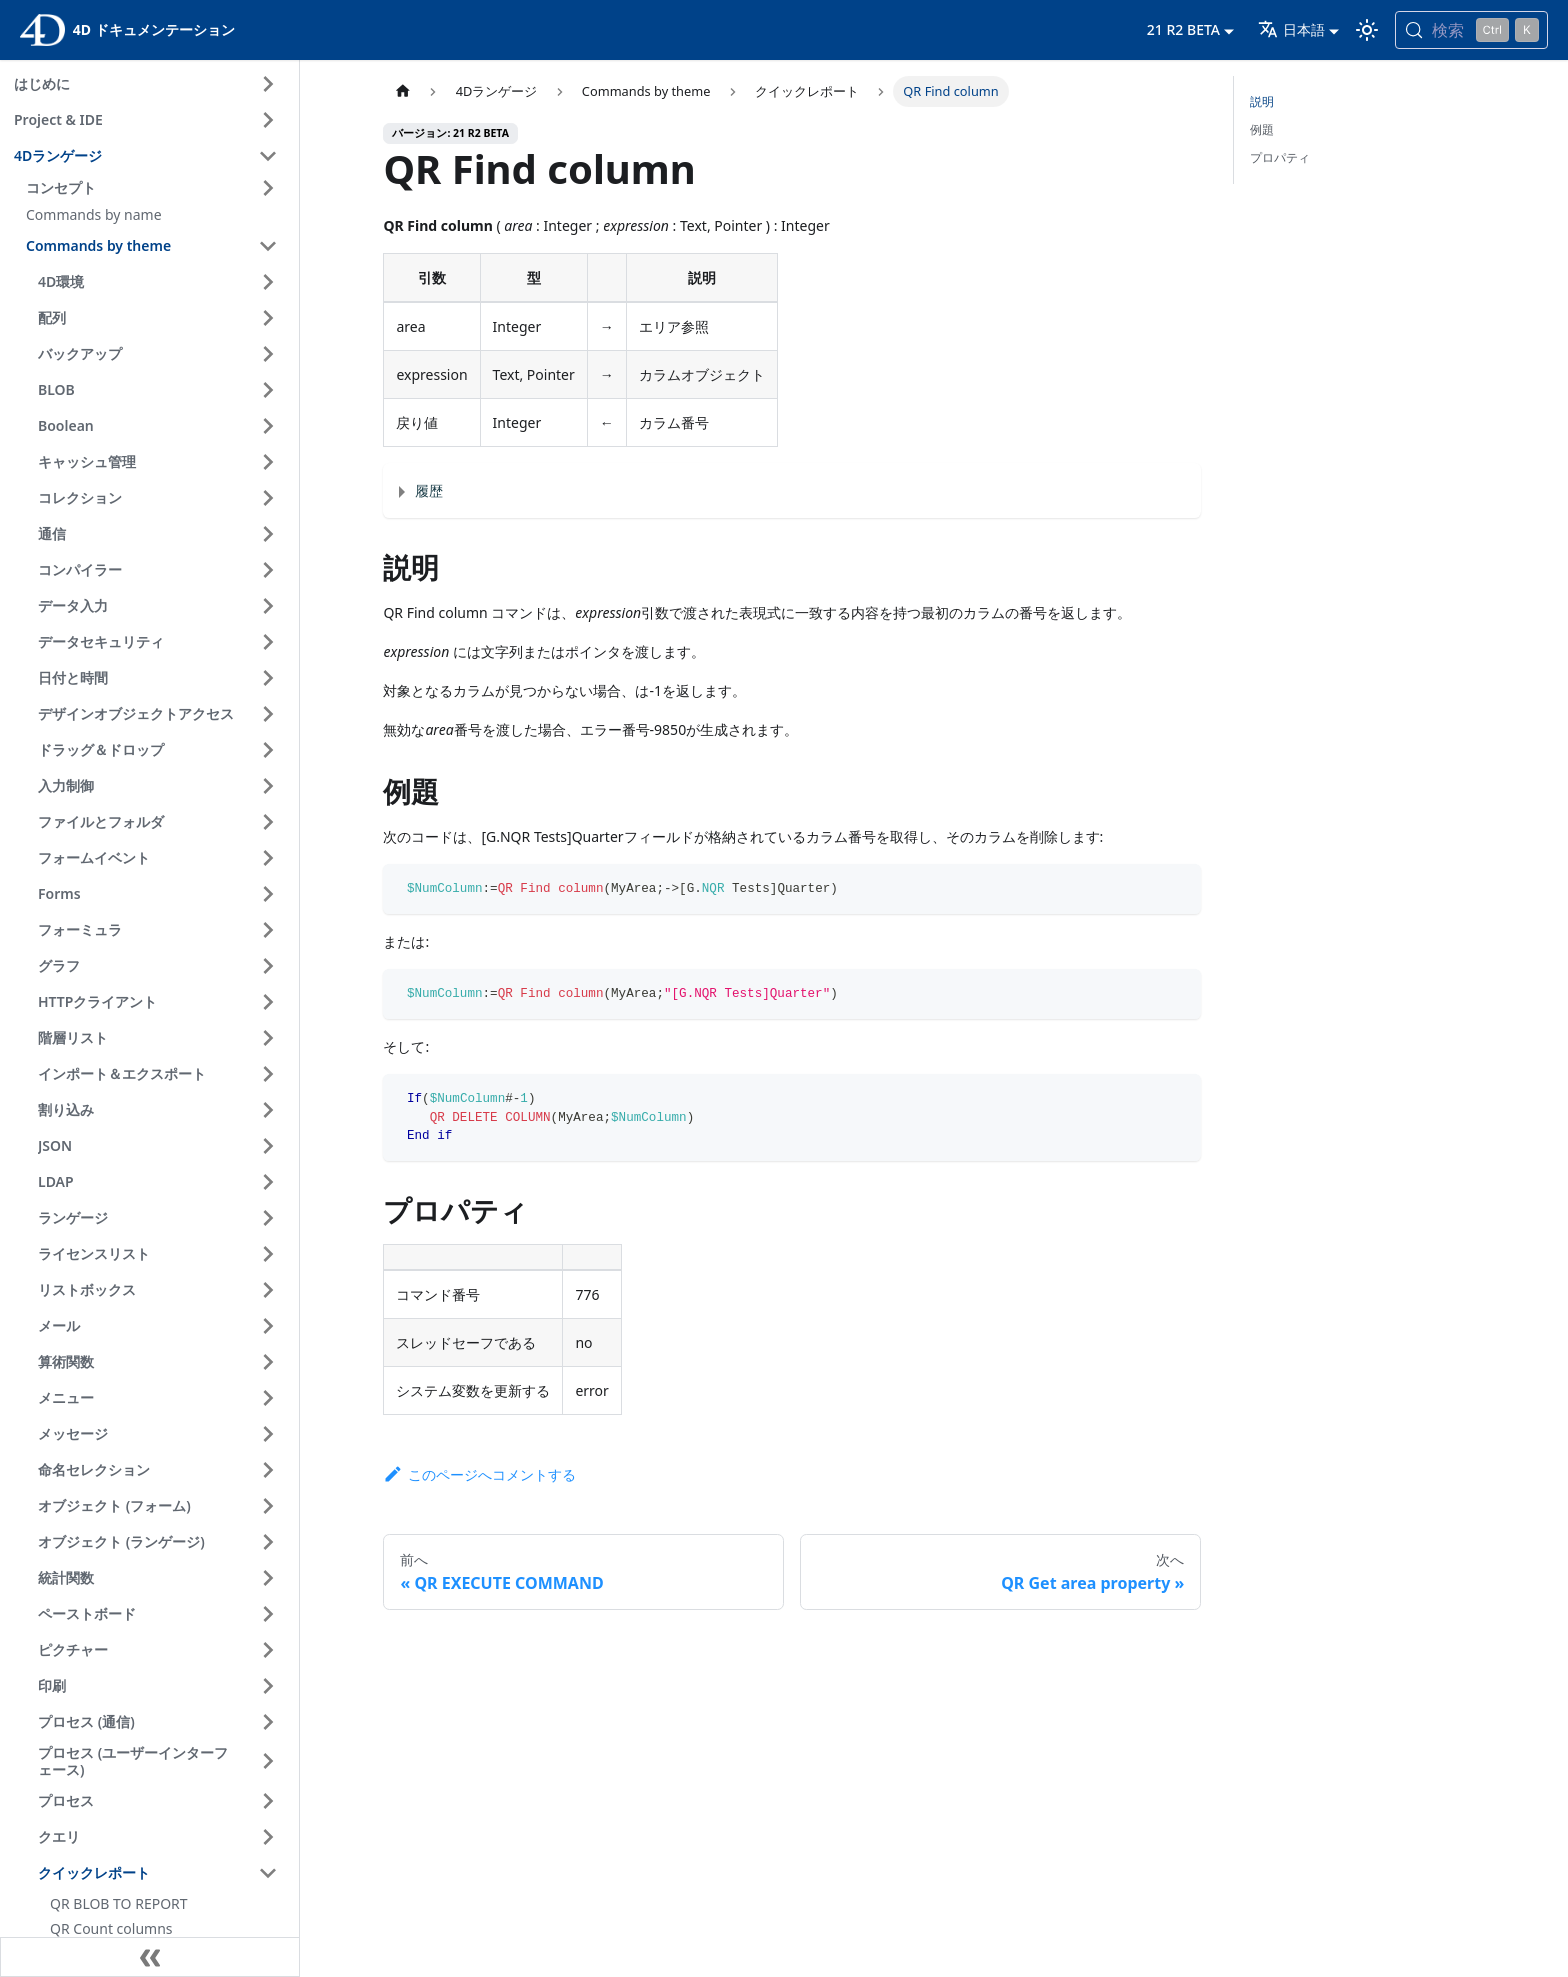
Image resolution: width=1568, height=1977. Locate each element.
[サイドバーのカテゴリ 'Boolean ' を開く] (268, 426)
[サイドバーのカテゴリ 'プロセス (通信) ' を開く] (268, 1722)
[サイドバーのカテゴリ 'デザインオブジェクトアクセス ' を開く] (268, 714)
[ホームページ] (402, 91)
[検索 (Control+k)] (1471, 30)
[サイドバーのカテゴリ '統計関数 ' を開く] (268, 1578)
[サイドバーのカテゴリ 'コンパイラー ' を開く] (268, 570)
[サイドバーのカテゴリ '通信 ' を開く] (268, 534)
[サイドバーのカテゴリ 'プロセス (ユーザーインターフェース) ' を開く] (268, 1761)
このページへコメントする (479, 1474)
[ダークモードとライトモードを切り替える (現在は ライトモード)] (1367, 30)
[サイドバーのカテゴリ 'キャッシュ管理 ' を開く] (268, 462)
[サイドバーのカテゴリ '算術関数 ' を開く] (268, 1362)
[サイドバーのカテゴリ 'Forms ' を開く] (268, 894)
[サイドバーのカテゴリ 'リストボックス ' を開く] (268, 1290)
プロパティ (1280, 157)
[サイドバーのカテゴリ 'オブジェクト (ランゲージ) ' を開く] (268, 1542)
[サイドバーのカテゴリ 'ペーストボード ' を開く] (268, 1614)
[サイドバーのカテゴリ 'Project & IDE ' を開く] (268, 120)
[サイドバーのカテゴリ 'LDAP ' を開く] (268, 1182)
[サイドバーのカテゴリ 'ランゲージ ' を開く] (268, 1218)
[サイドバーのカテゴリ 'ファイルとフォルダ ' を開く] (268, 822)
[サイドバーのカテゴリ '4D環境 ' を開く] (268, 282)
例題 (1262, 129)
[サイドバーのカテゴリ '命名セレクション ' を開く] (268, 1470)
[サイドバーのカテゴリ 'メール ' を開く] (268, 1326)
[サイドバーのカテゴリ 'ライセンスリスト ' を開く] (268, 1254)
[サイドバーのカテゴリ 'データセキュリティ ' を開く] (268, 642)
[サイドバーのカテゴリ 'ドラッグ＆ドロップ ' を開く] (268, 750)
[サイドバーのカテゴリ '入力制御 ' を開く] (268, 786)
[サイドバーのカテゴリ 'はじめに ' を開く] (268, 84)
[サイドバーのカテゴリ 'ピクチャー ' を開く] (268, 1650)
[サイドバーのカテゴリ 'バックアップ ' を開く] (268, 354)
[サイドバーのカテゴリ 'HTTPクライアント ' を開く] (268, 1002)
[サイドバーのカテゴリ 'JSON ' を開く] (268, 1146)
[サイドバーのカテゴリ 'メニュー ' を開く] (268, 1398)
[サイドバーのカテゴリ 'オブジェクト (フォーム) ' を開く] (268, 1506)
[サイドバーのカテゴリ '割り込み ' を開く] (268, 1110)
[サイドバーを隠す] (150, 1957)
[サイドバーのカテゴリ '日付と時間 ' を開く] (268, 678)
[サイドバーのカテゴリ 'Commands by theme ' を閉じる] (268, 246)
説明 (1262, 101)
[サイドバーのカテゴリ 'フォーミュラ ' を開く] (268, 930)
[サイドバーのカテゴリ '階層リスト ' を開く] (268, 1038)
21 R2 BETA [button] (1183, 29)
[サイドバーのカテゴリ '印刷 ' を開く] (268, 1686)
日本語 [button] (1291, 29)
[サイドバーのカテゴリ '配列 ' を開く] (268, 318)
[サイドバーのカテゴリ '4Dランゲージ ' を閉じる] (268, 156)
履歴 (429, 490)
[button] (155, 188)
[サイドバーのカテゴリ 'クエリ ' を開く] (268, 1837)
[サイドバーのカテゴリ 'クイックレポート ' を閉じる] (268, 1873)
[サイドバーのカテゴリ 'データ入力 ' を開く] (268, 606)
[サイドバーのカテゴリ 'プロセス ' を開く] (268, 1801)
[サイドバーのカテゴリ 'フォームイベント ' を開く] (268, 858)
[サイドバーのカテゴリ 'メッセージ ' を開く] (268, 1434)
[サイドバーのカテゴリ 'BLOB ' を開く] (268, 390)
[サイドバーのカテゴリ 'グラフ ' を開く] (268, 966)
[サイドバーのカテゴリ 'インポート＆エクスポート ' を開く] (268, 1074)
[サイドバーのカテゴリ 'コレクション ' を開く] (268, 498)
